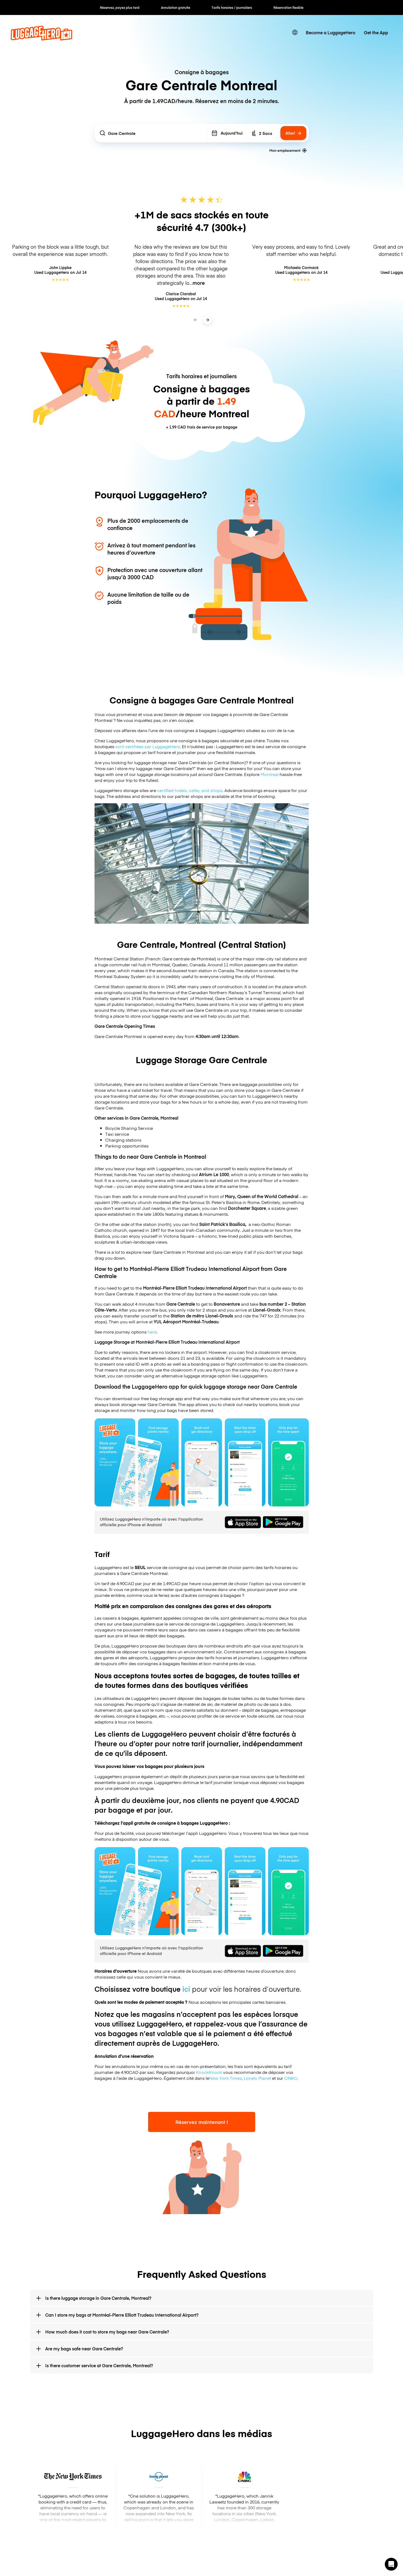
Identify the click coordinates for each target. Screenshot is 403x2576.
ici (186, 1989)
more (199, 282)
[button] (391, 2564)
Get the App (376, 32)
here (152, 1332)
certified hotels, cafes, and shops (190, 790)
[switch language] (295, 32)
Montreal (269, 774)
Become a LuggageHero (330, 32)
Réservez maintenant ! (201, 2122)
